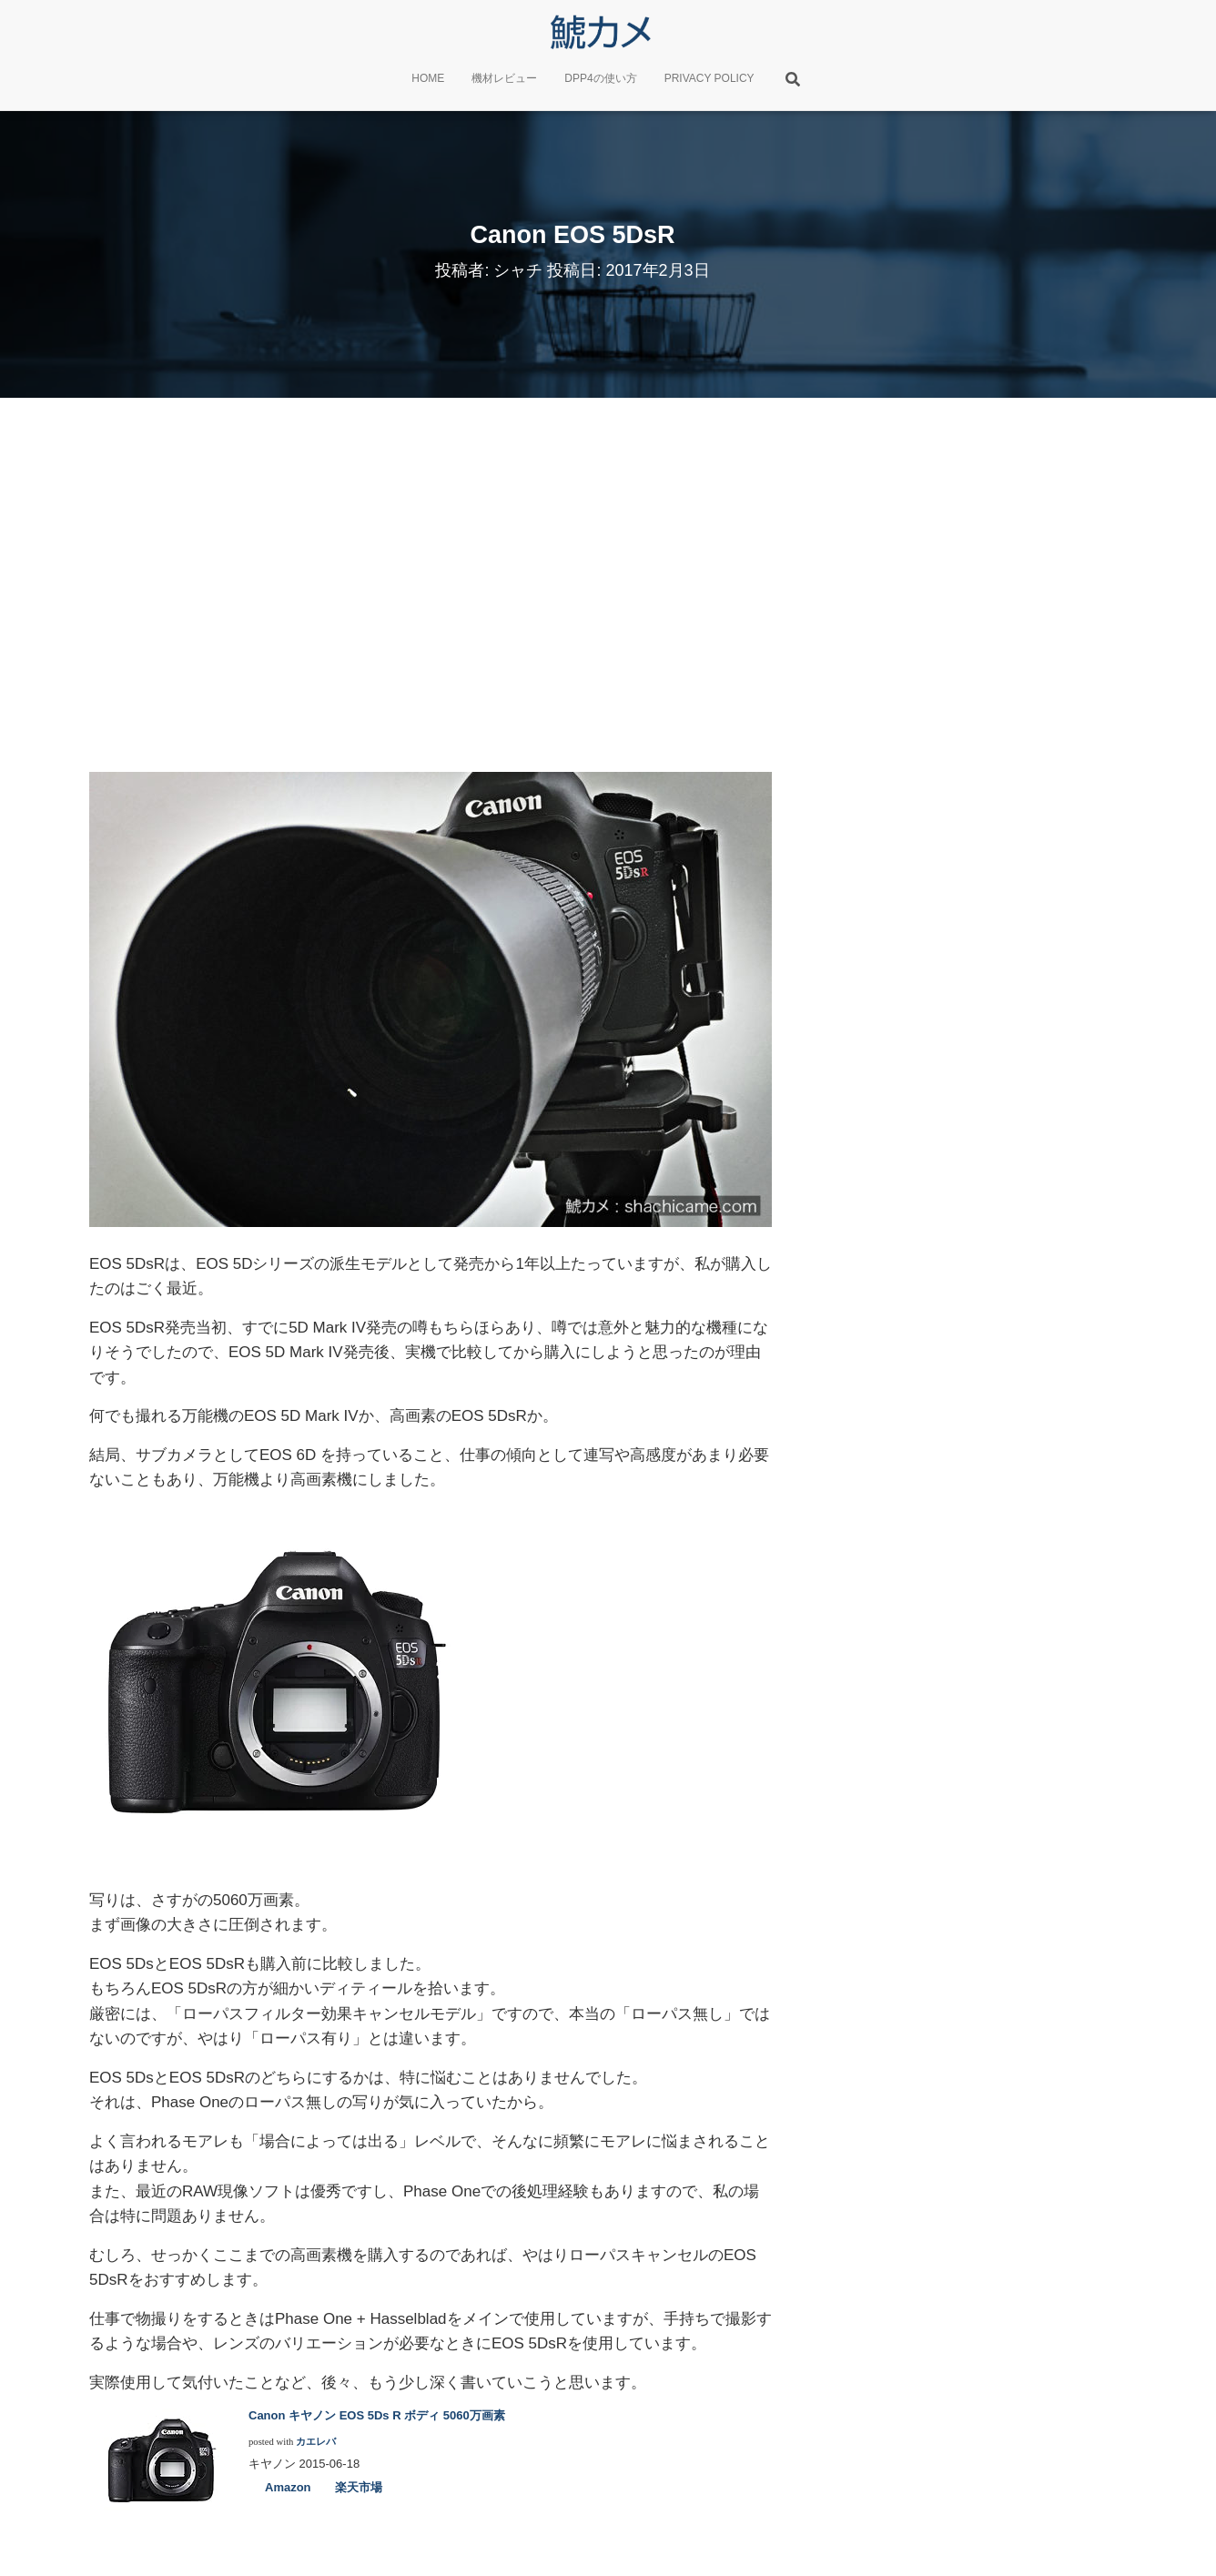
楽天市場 (358, 2487)
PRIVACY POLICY (709, 78)
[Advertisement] (608, 580)
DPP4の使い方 (600, 78)
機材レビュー (504, 78)
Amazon (288, 2487)
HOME (427, 78)
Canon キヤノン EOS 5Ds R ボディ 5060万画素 (376, 2415)
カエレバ (316, 2442)
